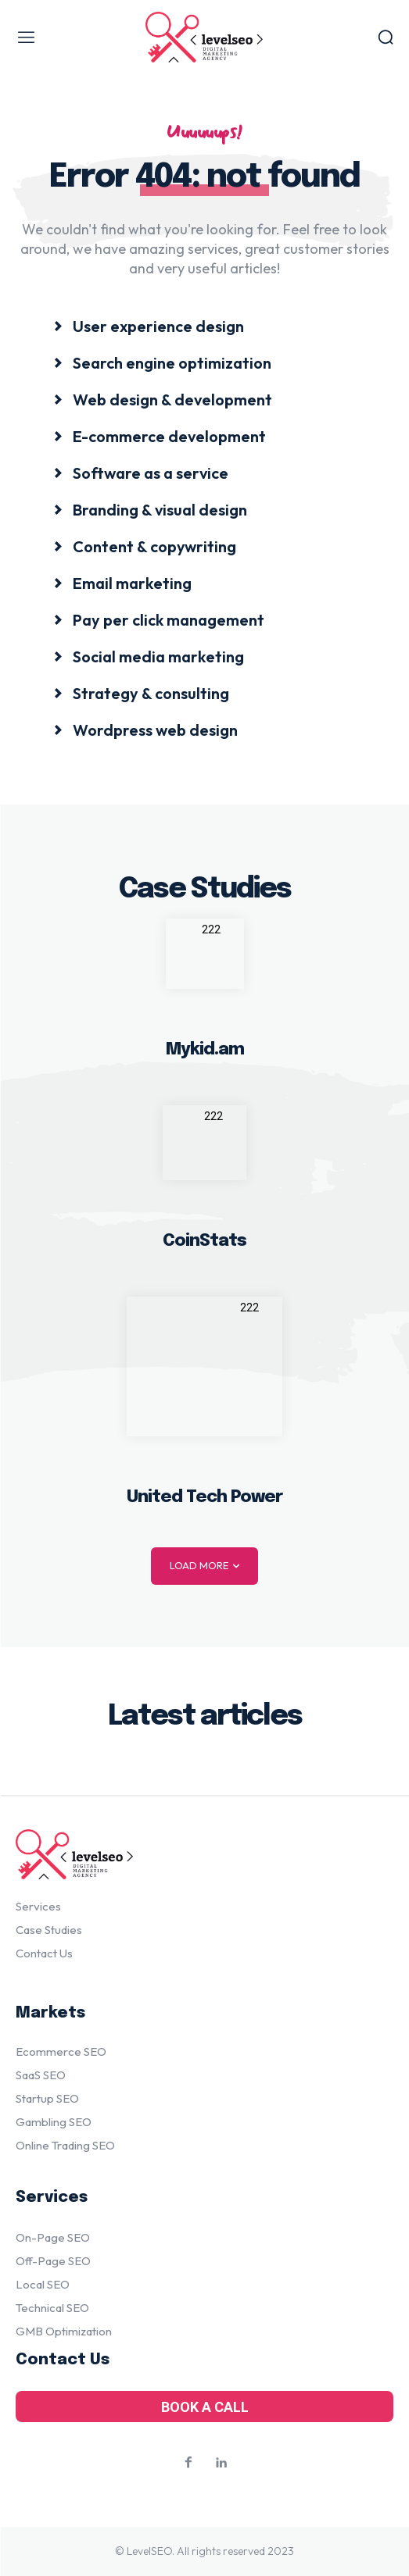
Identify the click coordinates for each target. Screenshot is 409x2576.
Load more (204, 1565)
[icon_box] (148, 325)
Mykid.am (205, 1049)
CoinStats (204, 1241)
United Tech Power (204, 1497)
